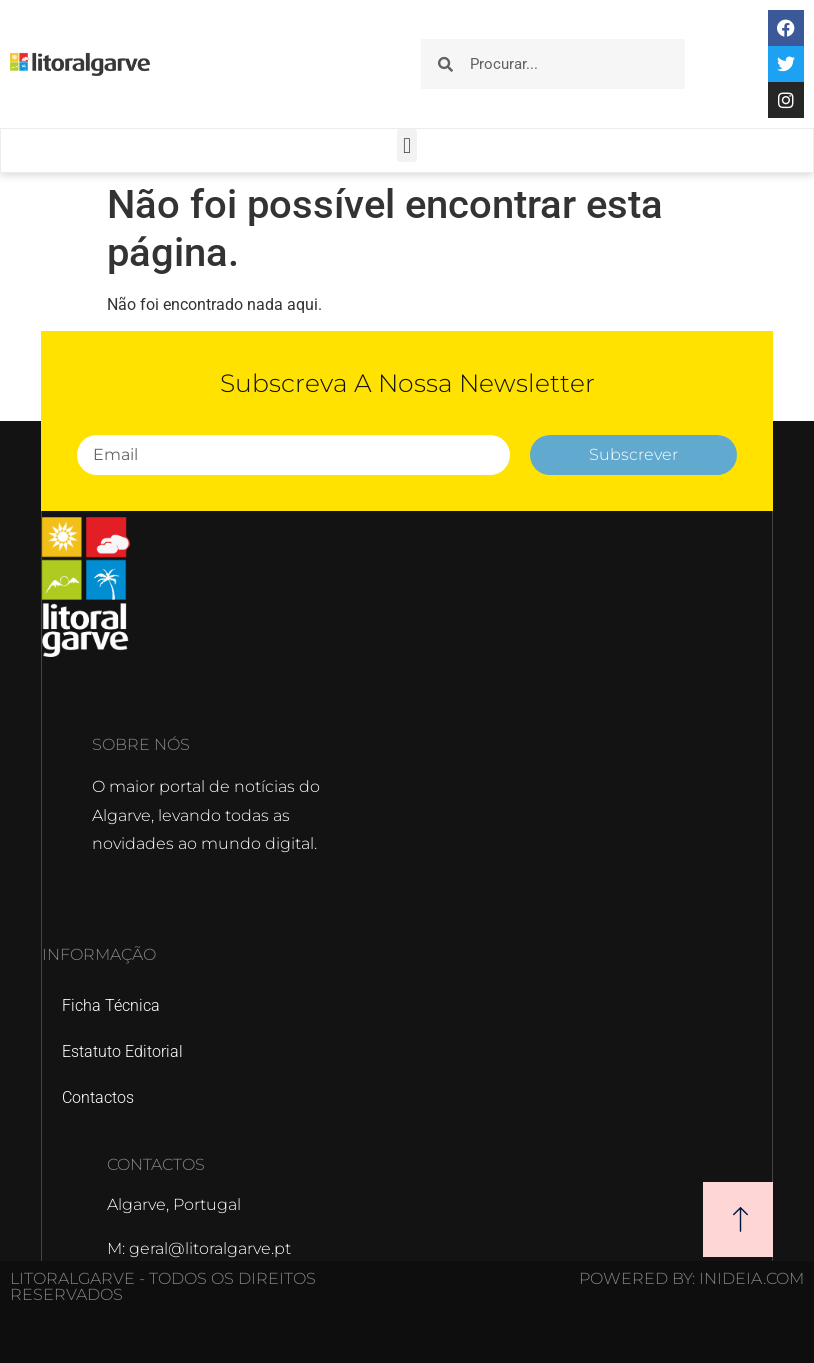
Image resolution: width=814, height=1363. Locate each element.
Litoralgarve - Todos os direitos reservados (163, 1286)
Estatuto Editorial (122, 1051)
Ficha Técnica (111, 1005)
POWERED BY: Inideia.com (691, 1278)
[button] (406, 145)
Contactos (98, 1097)
